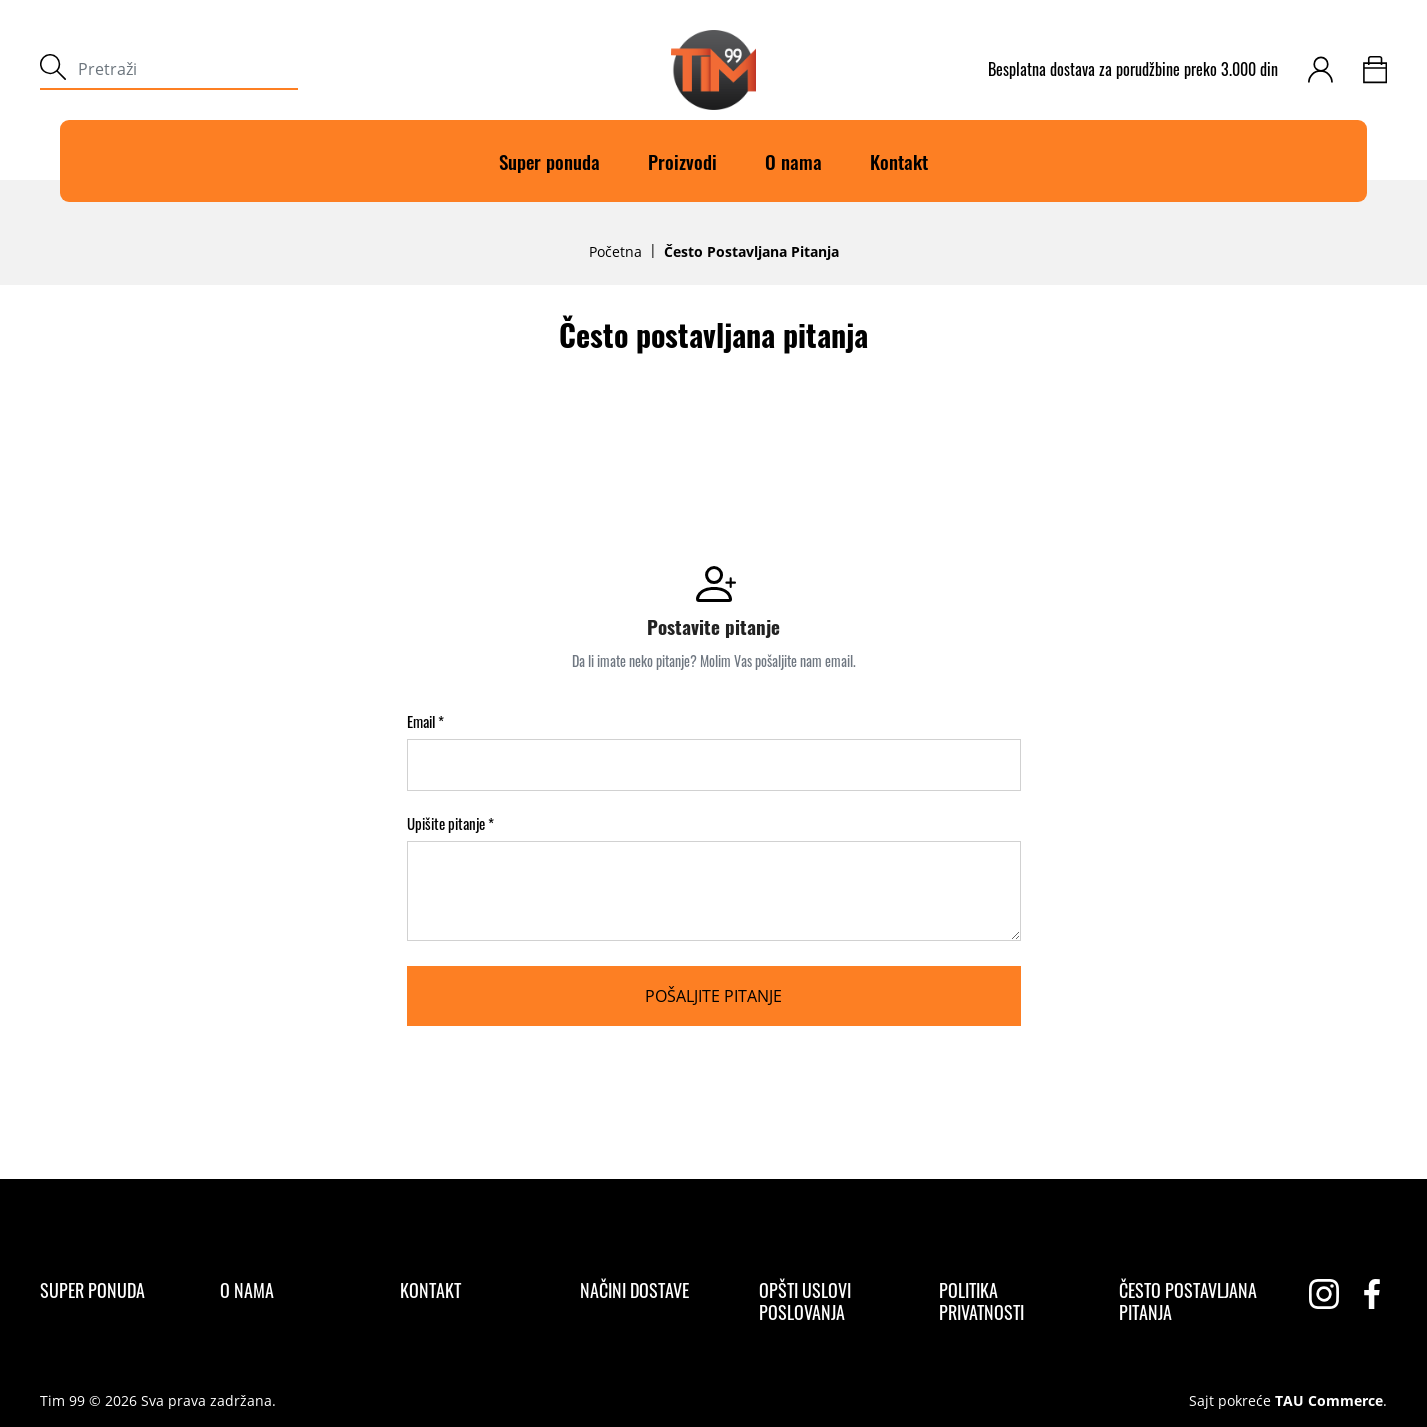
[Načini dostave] (634, 1290)
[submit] (53, 69)
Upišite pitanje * (450, 823)
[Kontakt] (430, 1290)
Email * (425, 721)
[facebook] (1372, 1294)
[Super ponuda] (92, 1290)
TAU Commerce (1329, 1401)
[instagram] (1324, 1294)
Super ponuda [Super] (549, 161)
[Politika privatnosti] (1011, 1301)
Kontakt (899, 161)
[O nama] (247, 1290)
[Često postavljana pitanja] (1191, 1301)
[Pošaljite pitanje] (714, 996)
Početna (615, 252)
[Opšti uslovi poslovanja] (831, 1301)
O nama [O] (793, 161)
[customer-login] (1320, 69)
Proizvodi (682, 161)
